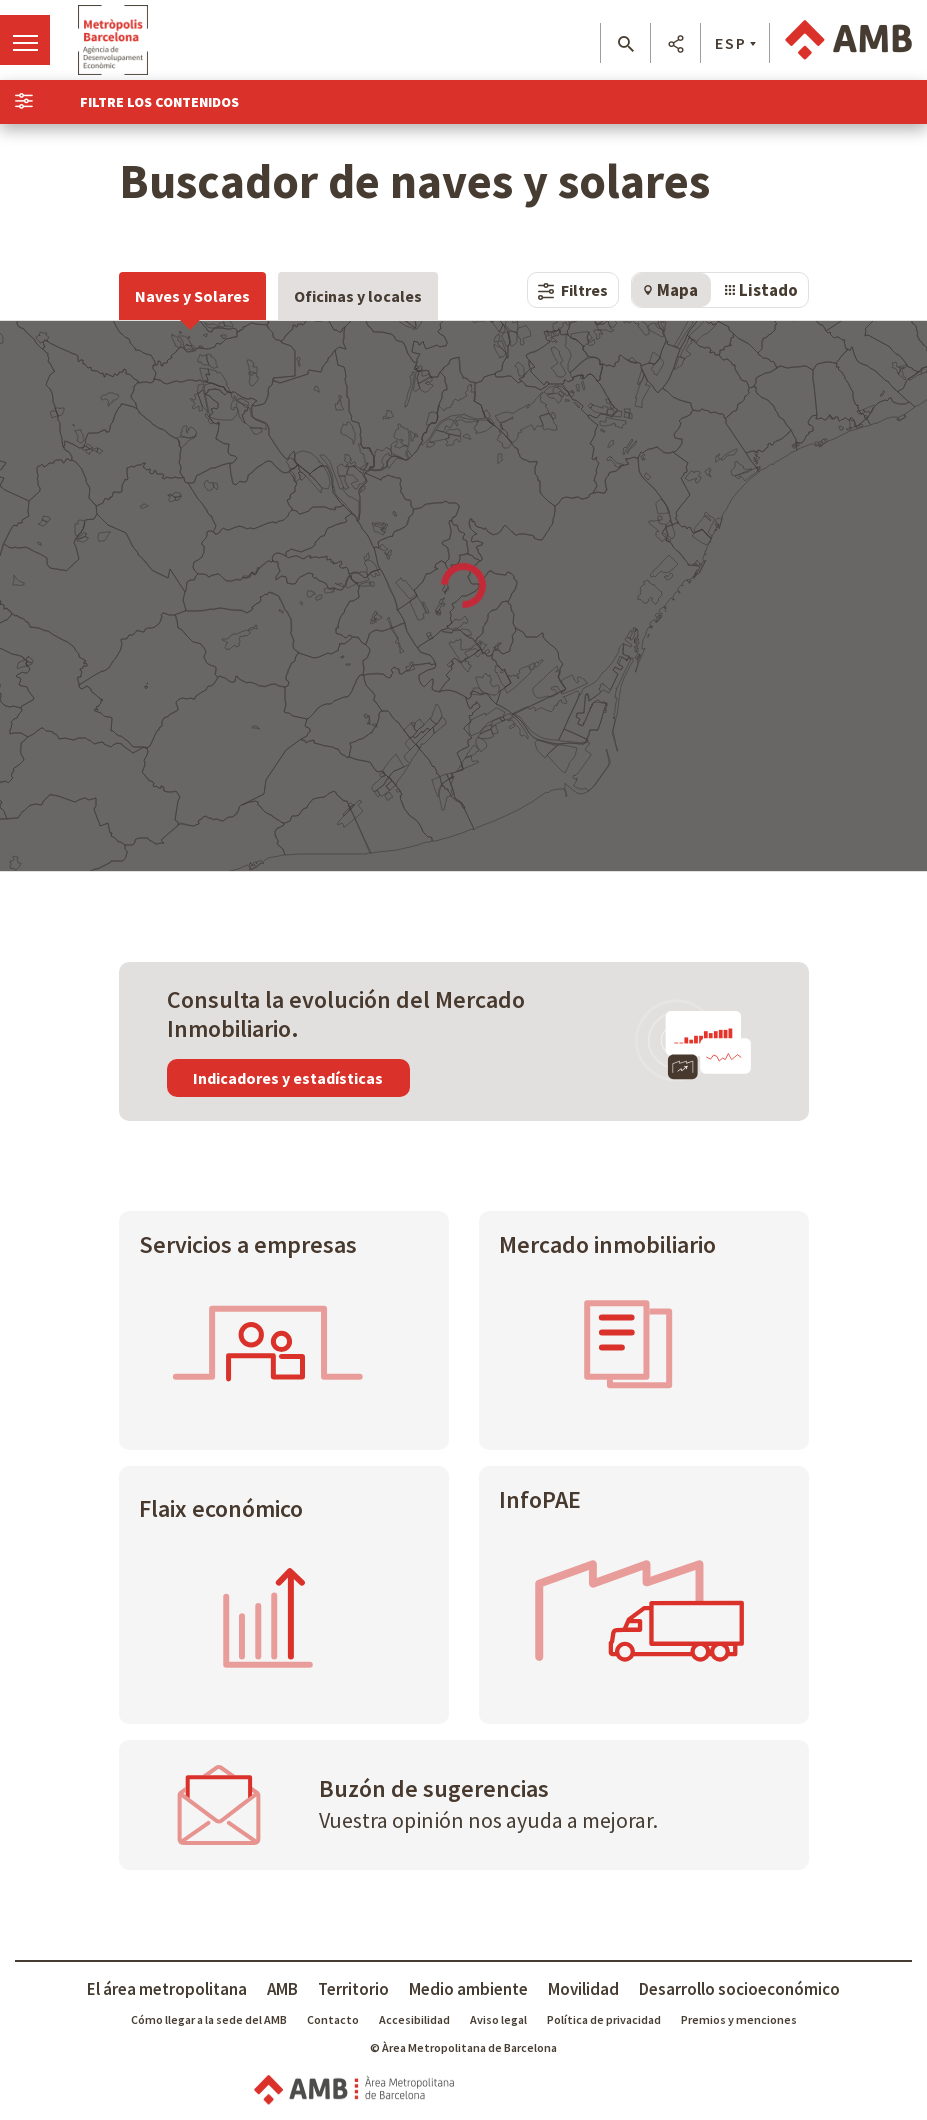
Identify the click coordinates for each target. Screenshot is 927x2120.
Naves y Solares (192, 296)
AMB (282, 1989)
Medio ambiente (468, 1989)
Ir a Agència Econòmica (113, 40)
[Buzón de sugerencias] (464, 1805)
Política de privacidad (604, 2019)
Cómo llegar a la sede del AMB (209, 2019)
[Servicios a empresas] (284, 1330)
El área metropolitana (167, 1989)
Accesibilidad (414, 2019)
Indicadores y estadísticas (288, 1078)
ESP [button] (731, 43)
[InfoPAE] (644, 1594)
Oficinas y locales (358, 296)
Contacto (333, 2019)
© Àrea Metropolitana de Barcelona (463, 2047)
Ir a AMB (848, 40)
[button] (625, 44)
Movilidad (583, 1989)
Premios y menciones (739, 2019)
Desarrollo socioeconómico (739, 1989)
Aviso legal (498, 2019)
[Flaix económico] (284, 1594)
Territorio (353, 1989)
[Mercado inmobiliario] (644, 1330)
